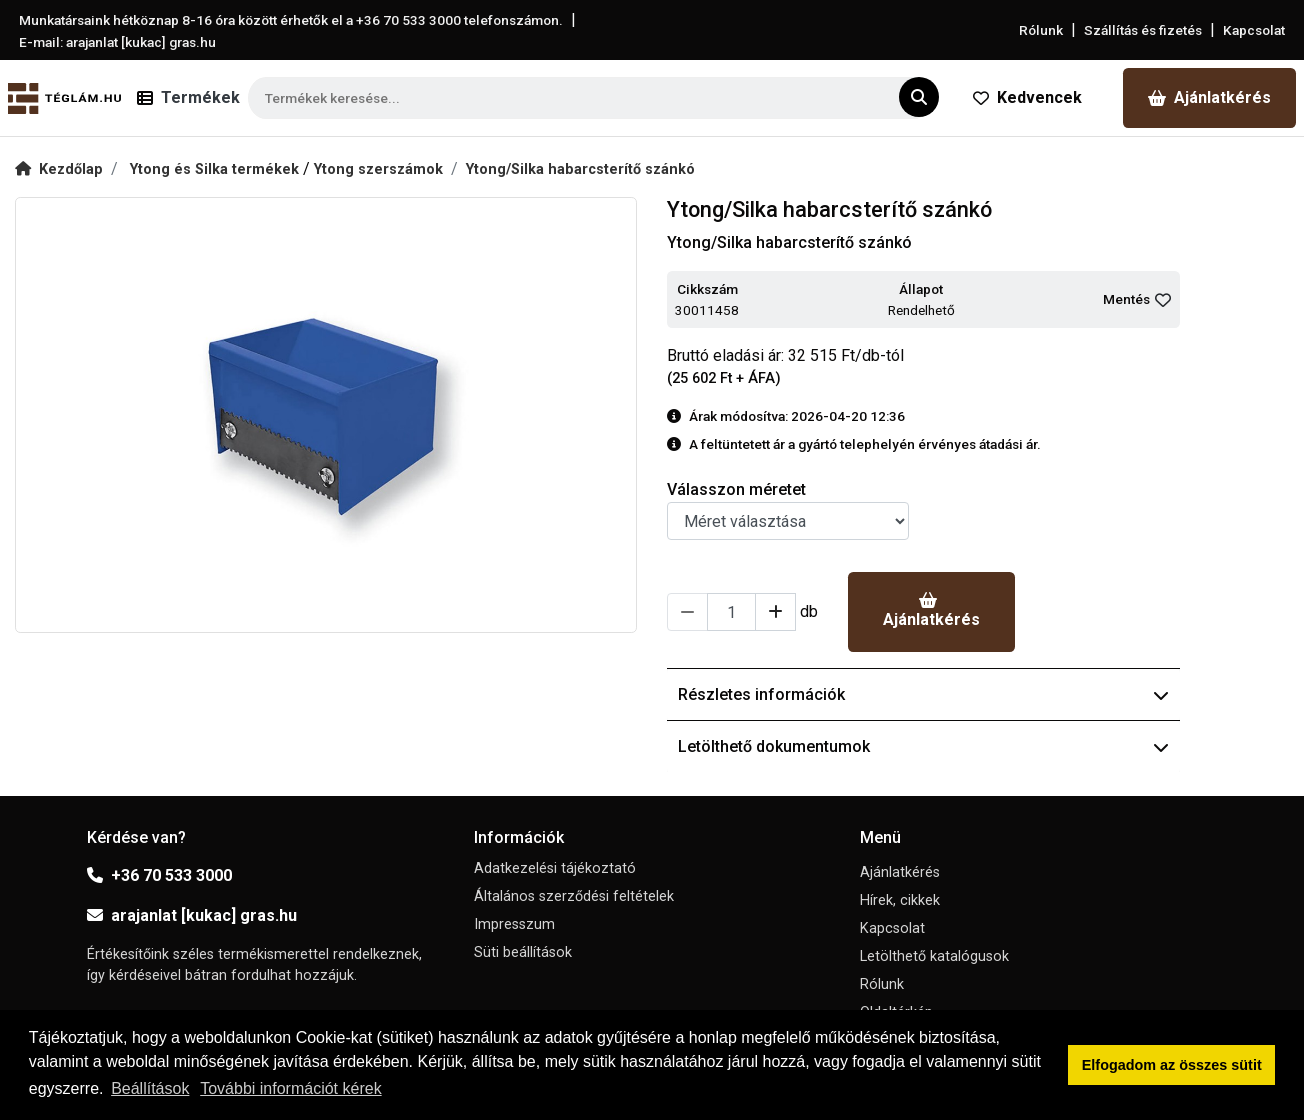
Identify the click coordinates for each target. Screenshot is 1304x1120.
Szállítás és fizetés (1143, 30)
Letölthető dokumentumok (923, 746)
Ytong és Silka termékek (216, 169)
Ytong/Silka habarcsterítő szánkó (580, 169)
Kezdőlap (59, 169)
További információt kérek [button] (290, 1088)
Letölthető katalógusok (934, 956)
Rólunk (1041, 30)
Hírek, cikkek (900, 900)
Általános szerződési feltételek (574, 896)
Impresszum (514, 924)
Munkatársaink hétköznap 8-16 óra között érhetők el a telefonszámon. (291, 20)
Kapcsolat (1254, 30)
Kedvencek (1027, 97)
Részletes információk (923, 694)
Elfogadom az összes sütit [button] (1172, 1065)
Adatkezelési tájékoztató (555, 868)
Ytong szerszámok (378, 169)
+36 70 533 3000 (159, 875)
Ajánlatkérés (1209, 97)
